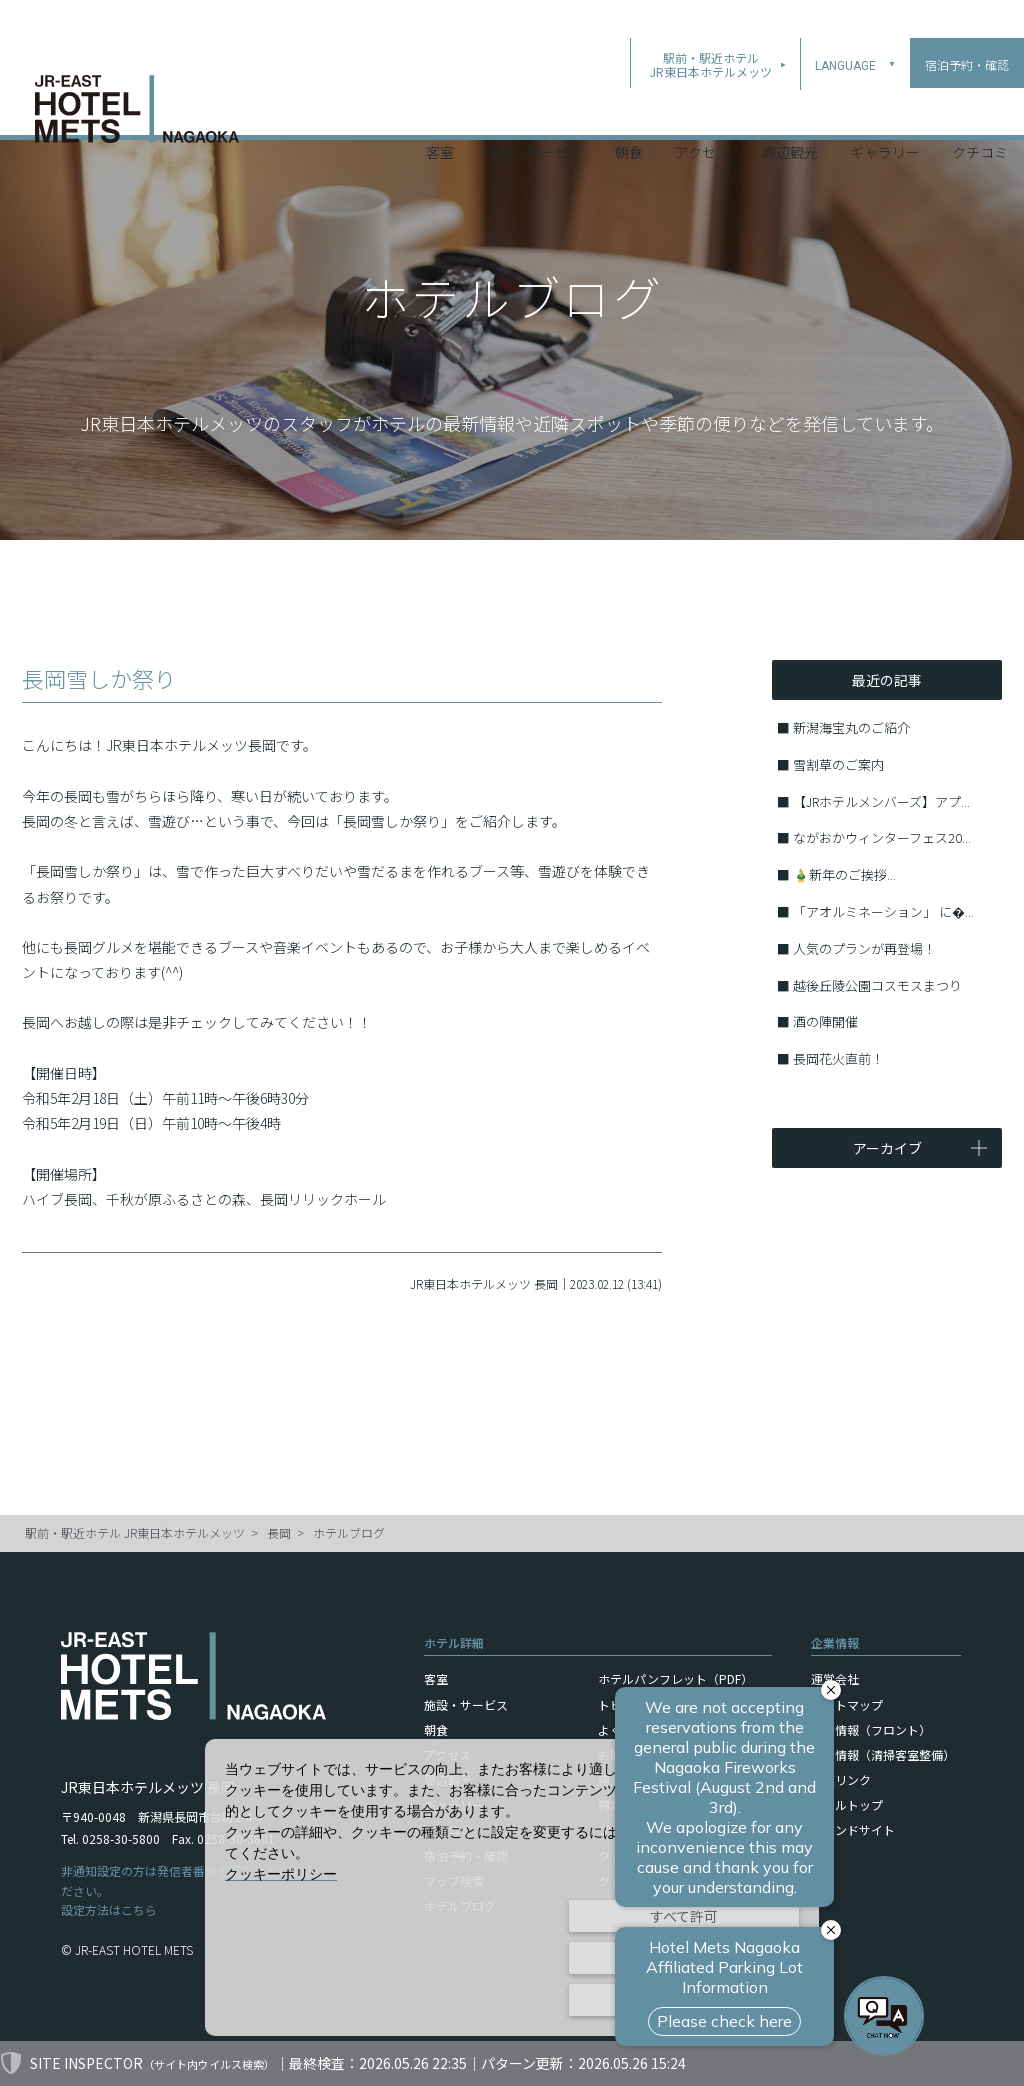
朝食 (629, 109)
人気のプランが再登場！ (864, 948)
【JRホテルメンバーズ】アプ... (881, 801)
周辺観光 (790, 109)
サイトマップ (847, 1704)
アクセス (702, 109)
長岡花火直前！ (838, 1058)
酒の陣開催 (825, 1021)
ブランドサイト (853, 1829)
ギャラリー (885, 109)
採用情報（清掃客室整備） (883, 1754)
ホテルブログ (349, 1532)
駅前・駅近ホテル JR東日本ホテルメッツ (135, 1532)
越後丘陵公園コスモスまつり (877, 985)
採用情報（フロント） (871, 1729)
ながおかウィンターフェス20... (882, 837)
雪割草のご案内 (838, 764)
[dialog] (512, 1887)
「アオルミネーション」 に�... (883, 911)
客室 (440, 109)
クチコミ (980, 109)
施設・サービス (534, 109)
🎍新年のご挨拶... (844, 874)
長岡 (279, 1532)
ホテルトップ (847, 1804)
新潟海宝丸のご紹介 (851, 727)
